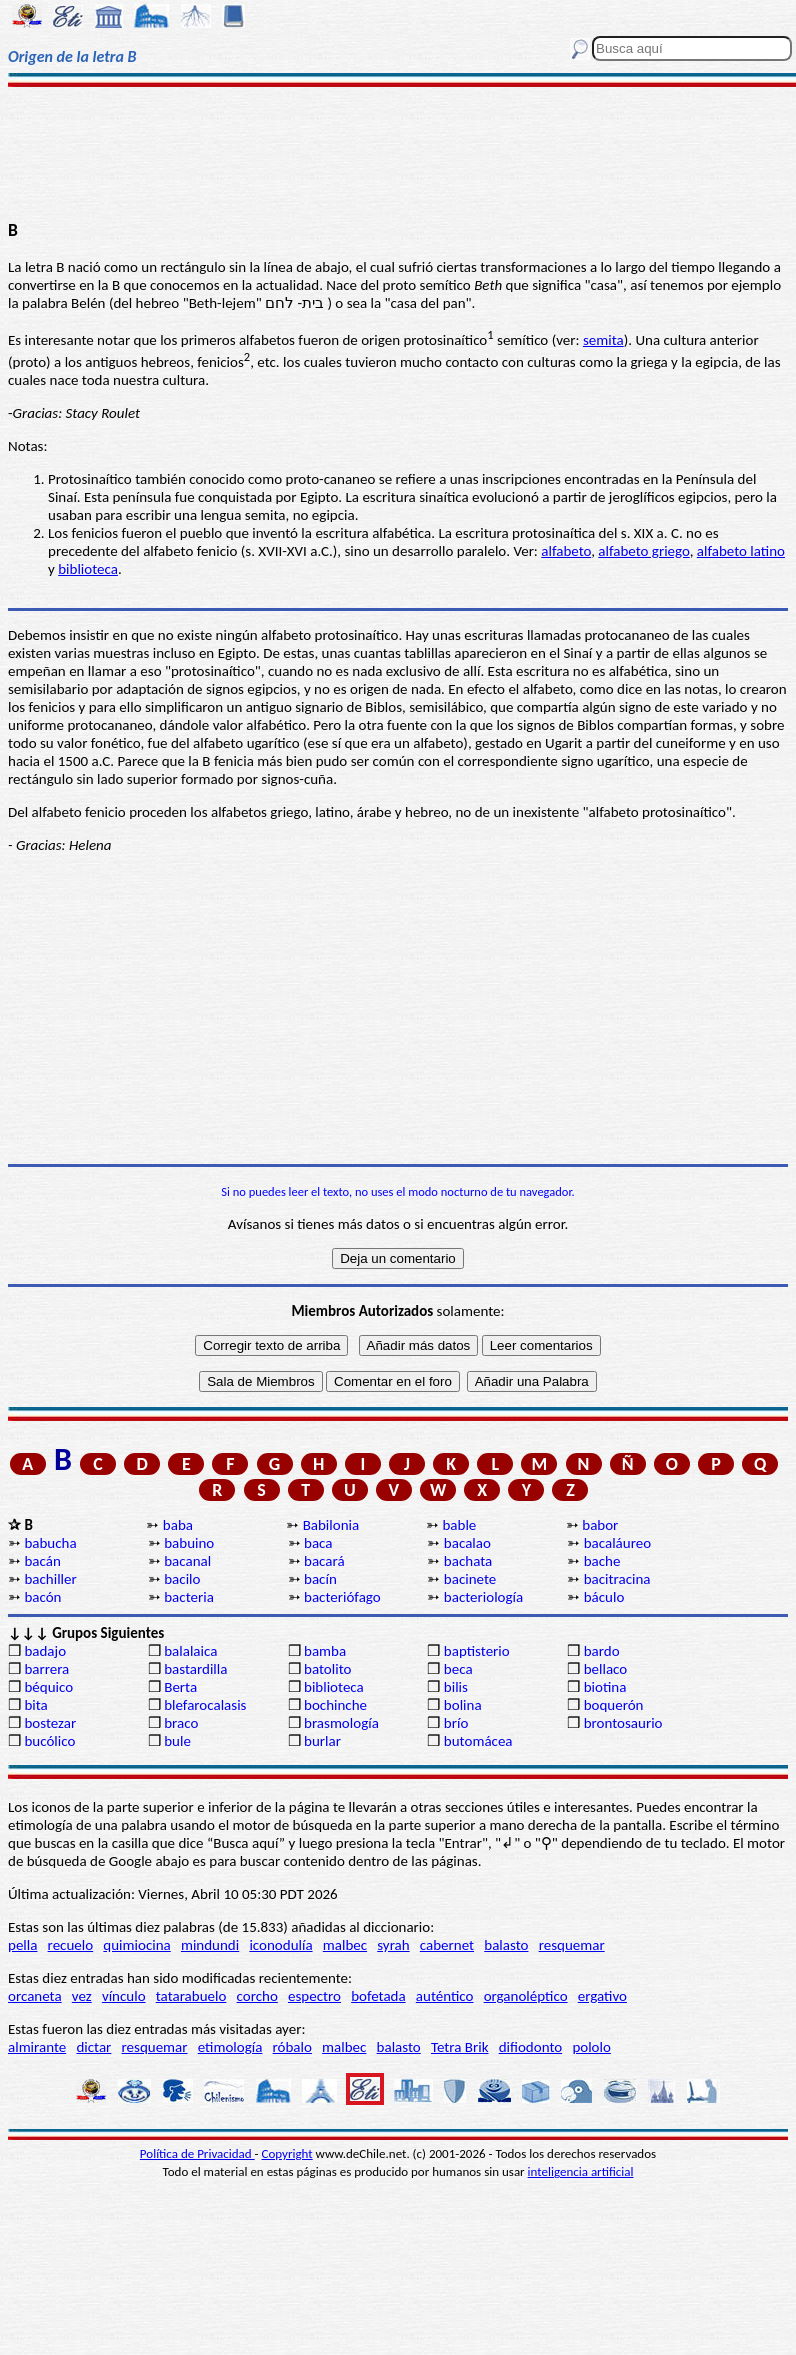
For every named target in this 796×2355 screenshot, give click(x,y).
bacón (42, 1597)
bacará (324, 1561)
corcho (257, 1996)
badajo (45, 1651)
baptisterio (477, 1651)
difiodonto (531, 2047)
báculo (604, 1597)
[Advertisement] (398, 152)
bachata (468, 1561)
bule (177, 1741)
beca (458, 1669)
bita (35, 1705)
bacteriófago (342, 1597)
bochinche (335, 1705)
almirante (37, 2047)
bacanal (187, 1561)
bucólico (49, 1741)
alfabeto (566, 551)
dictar (93, 2047)
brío (456, 1723)
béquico (48, 1687)
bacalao (467, 1543)
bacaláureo (617, 1543)
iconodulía (280, 1945)
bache (602, 1561)
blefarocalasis (205, 1705)
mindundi (210, 1945)
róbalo (292, 2047)
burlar (322, 1741)
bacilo (182, 1579)
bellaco (606, 1669)
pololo (591, 2047)
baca (318, 1543)
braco (181, 1723)
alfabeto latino (741, 551)
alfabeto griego (643, 551)
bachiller (50, 1579)
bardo (602, 1651)
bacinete (470, 1579)
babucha (50, 1543)
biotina (605, 1687)
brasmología (341, 1723)
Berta (180, 1687)
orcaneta (35, 1996)
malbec (345, 1945)
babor (600, 1525)
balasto (506, 1945)
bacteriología (483, 1597)
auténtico (445, 1996)
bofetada (378, 1996)
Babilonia (331, 1525)
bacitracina (617, 1579)
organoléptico (526, 1996)
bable (459, 1525)
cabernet (447, 1945)
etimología (230, 2047)
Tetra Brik (460, 2047)
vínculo (124, 1996)
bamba (325, 1651)
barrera (46, 1669)
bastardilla (195, 1669)
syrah (393, 1945)
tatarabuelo (191, 1996)
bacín (320, 1579)
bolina (463, 1705)
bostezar (50, 1723)
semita (603, 340)
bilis (456, 1687)
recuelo (71, 1945)
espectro (314, 1996)
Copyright (287, 2153)
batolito (327, 1669)
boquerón (614, 1705)
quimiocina (136, 1945)
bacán (42, 1561)
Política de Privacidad (197, 2153)
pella (22, 1945)
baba (178, 1525)
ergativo (602, 1996)
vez (82, 1996)
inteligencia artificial (581, 2171)
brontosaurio (623, 1723)
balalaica (190, 1651)
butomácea (478, 1741)
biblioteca (88, 569)
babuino (189, 1543)
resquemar (572, 1945)
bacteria (189, 1597)
